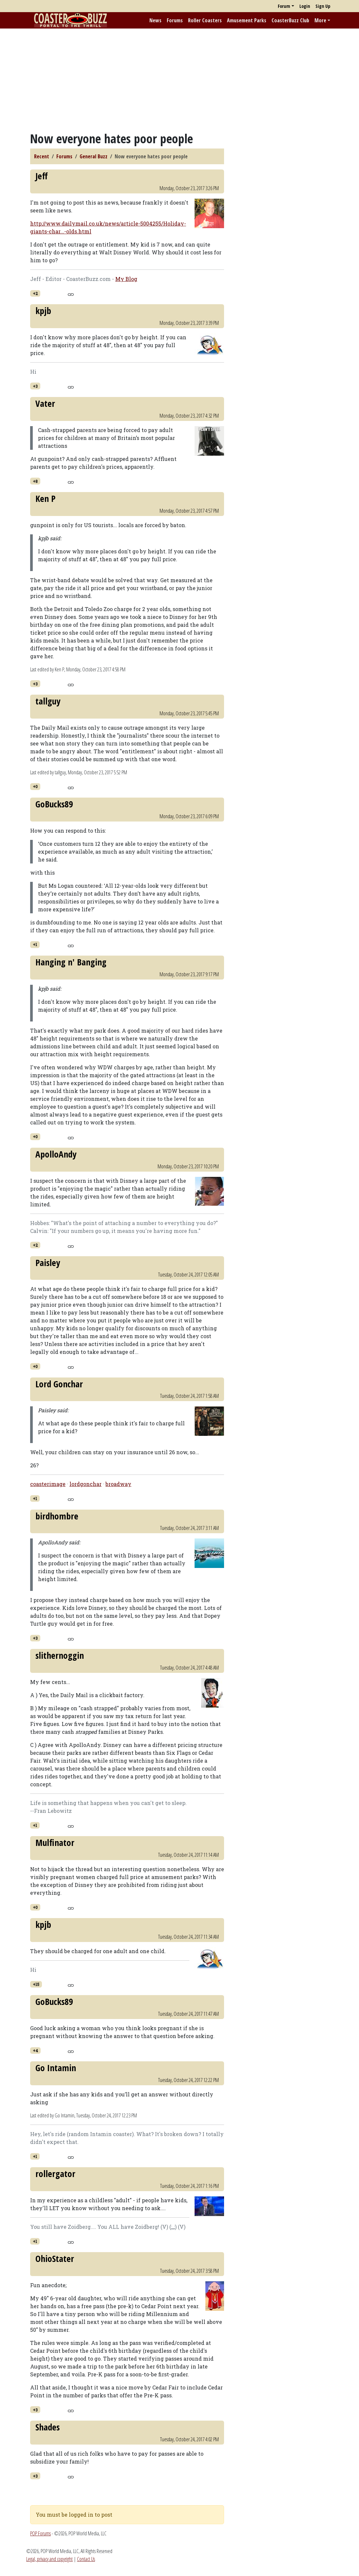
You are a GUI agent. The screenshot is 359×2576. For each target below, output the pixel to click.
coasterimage (48, 1483)
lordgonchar (85, 1483)
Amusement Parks (246, 20)
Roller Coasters (205, 20)
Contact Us (86, 2559)
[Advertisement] (179, 80)
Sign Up (322, 6)
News (155, 20)
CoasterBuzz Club (290, 20)
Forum (284, 6)
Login (304, 6)
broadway (118, 1483)
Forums (175, 20)
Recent (41, 156)
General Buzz (93, 156)
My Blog (126, 278)
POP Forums (40, 2533)
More (320, 20)
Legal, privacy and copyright (49, 2559)
